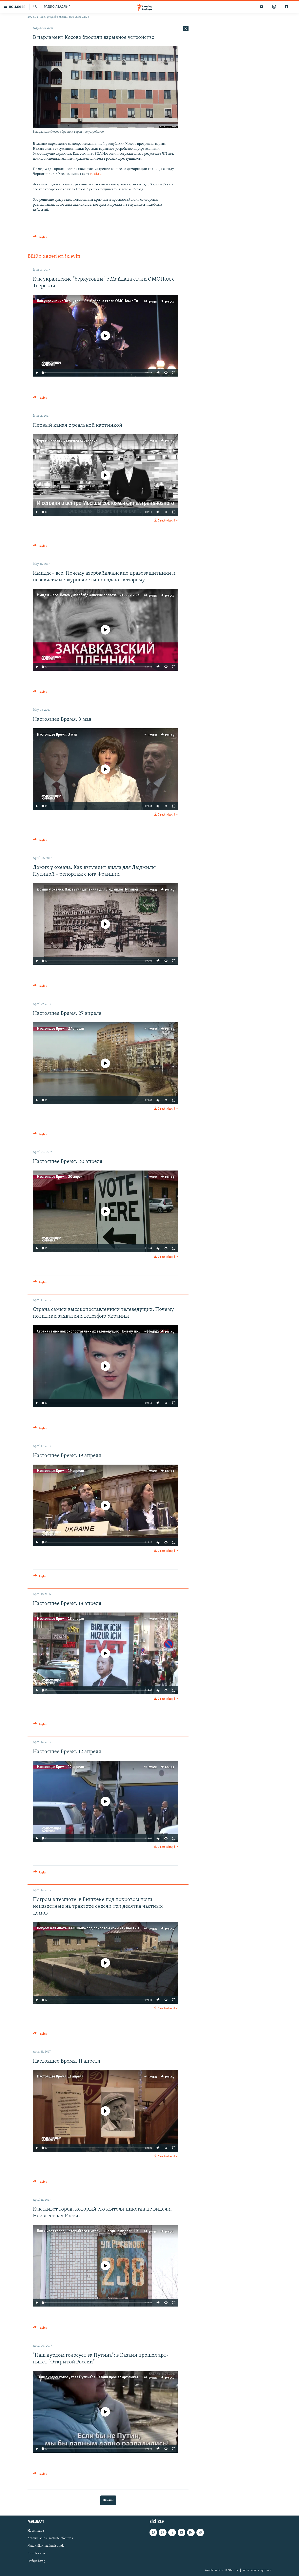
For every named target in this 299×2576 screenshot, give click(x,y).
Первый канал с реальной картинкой (67, 441)
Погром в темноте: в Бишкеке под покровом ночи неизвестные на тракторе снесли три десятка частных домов (128, 1928)
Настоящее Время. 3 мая (57, 735)
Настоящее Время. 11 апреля (60, 2076)
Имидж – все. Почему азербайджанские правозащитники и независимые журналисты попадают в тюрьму (125, 595)
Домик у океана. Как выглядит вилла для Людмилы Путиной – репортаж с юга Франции (110, 890)
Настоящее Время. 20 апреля (61, 1177)
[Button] (40, 238)
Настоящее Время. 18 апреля (60, 1619)
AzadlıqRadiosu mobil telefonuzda (50, 2538)
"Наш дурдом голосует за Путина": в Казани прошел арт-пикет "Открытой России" (103, 2377)
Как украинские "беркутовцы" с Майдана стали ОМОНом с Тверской (93, 301)
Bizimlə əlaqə (36, 2553)
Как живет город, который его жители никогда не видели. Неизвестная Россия (102, 2231)
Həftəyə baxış (36, 2561)
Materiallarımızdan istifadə (46, 2546)
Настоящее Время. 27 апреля (60, 1029)
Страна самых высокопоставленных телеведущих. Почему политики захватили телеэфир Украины (118, 1332)
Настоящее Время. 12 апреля (60, 1767)
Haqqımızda (36, 2530)
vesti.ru (95, 174)
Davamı (108, 2500)
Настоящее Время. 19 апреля (60, 1471)
